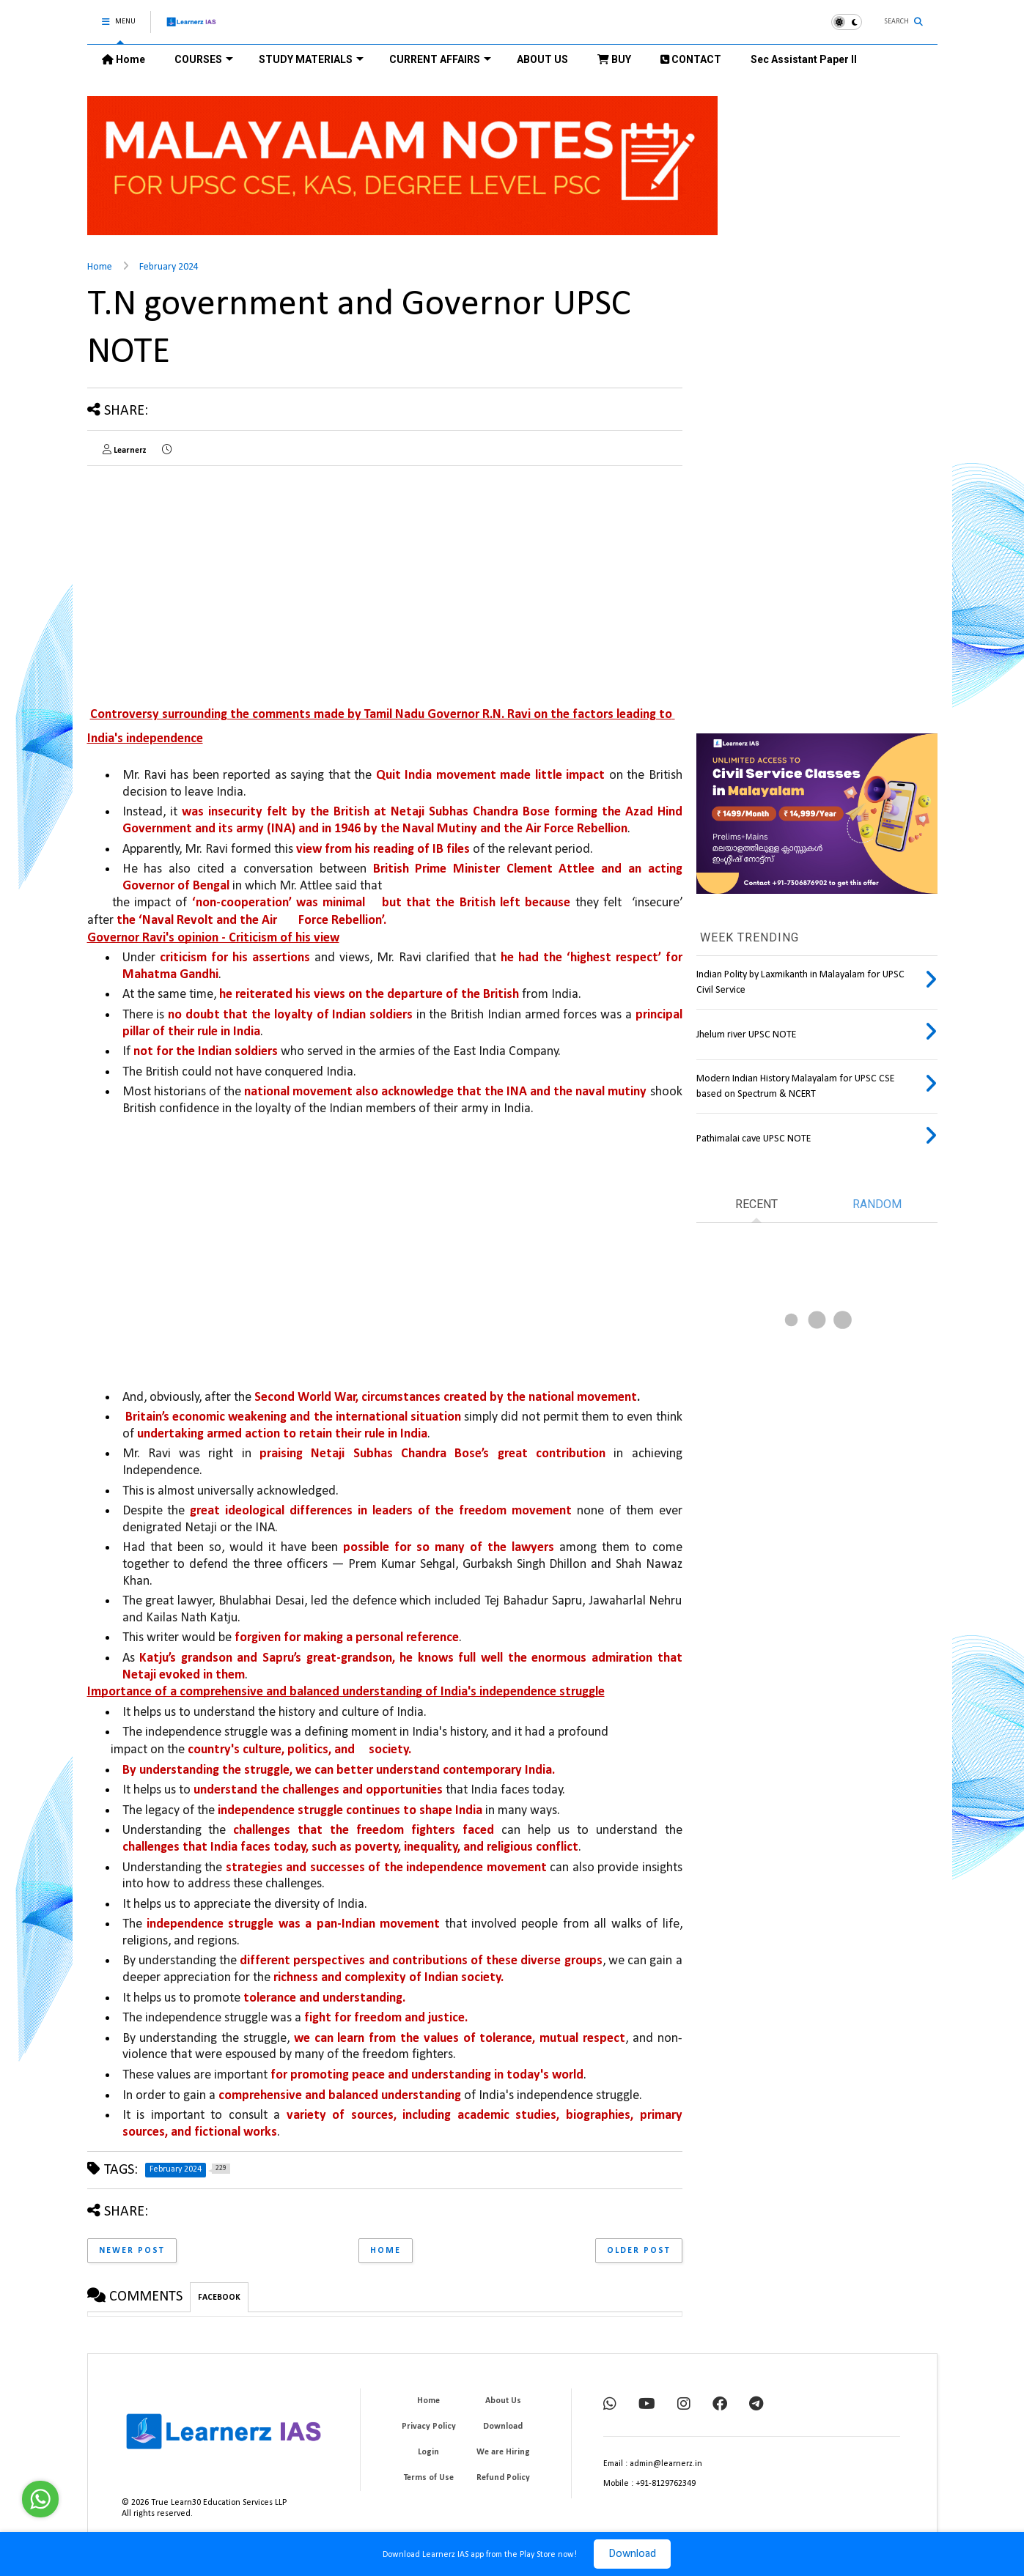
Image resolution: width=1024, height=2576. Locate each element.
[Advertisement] (210, 579)
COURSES (203, 59)
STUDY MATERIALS (311, 59)
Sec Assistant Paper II (804, 59)
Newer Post (132, 2250)
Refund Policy (503, 2477)
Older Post (639, 2250)
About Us (503, 2401)
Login (428, 2452)
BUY (614, 59)
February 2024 (169, 267)
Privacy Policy (429, 2426)
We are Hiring (503, 2452)
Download (632, 2554)
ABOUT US (542, 59)
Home (123, 59)
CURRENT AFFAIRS (440, 59)
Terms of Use (429, 2477)
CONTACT (690, 59)
